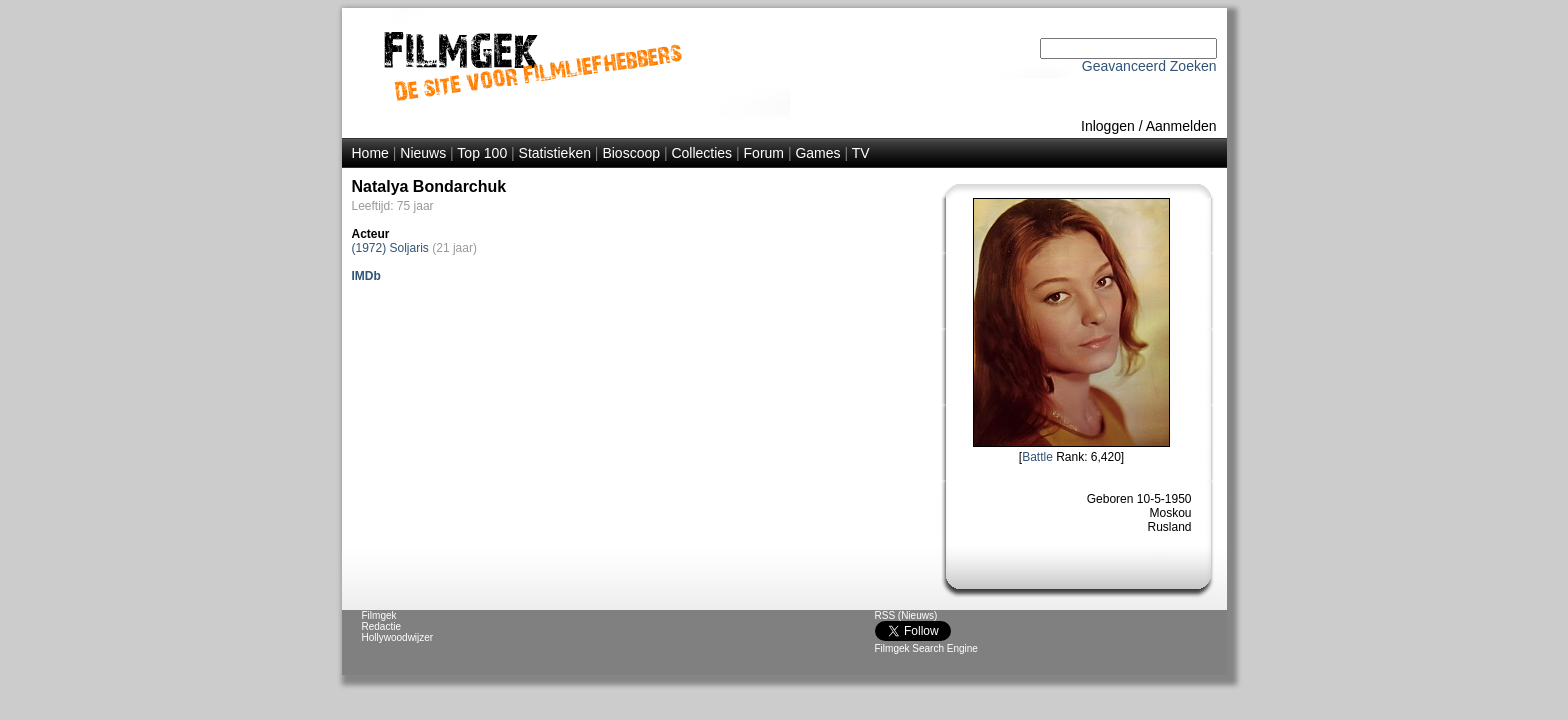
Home (370, 153)
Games (817, 153)
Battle (1037, 457)
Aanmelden (1181, 126)
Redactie (381, 626)
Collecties (701, 153)
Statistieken (555, 153)
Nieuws (423, 153)
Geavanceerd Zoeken (1149, 66)
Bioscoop (631, 153)
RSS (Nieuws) (906, 615)
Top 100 (482, 153)
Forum (764, 153)
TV (861, 153)
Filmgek (379, 615)
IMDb (366, 276)
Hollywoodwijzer (398, 637)
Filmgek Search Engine (926, 648)
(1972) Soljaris (390, 248)
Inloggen (1108, 126)
